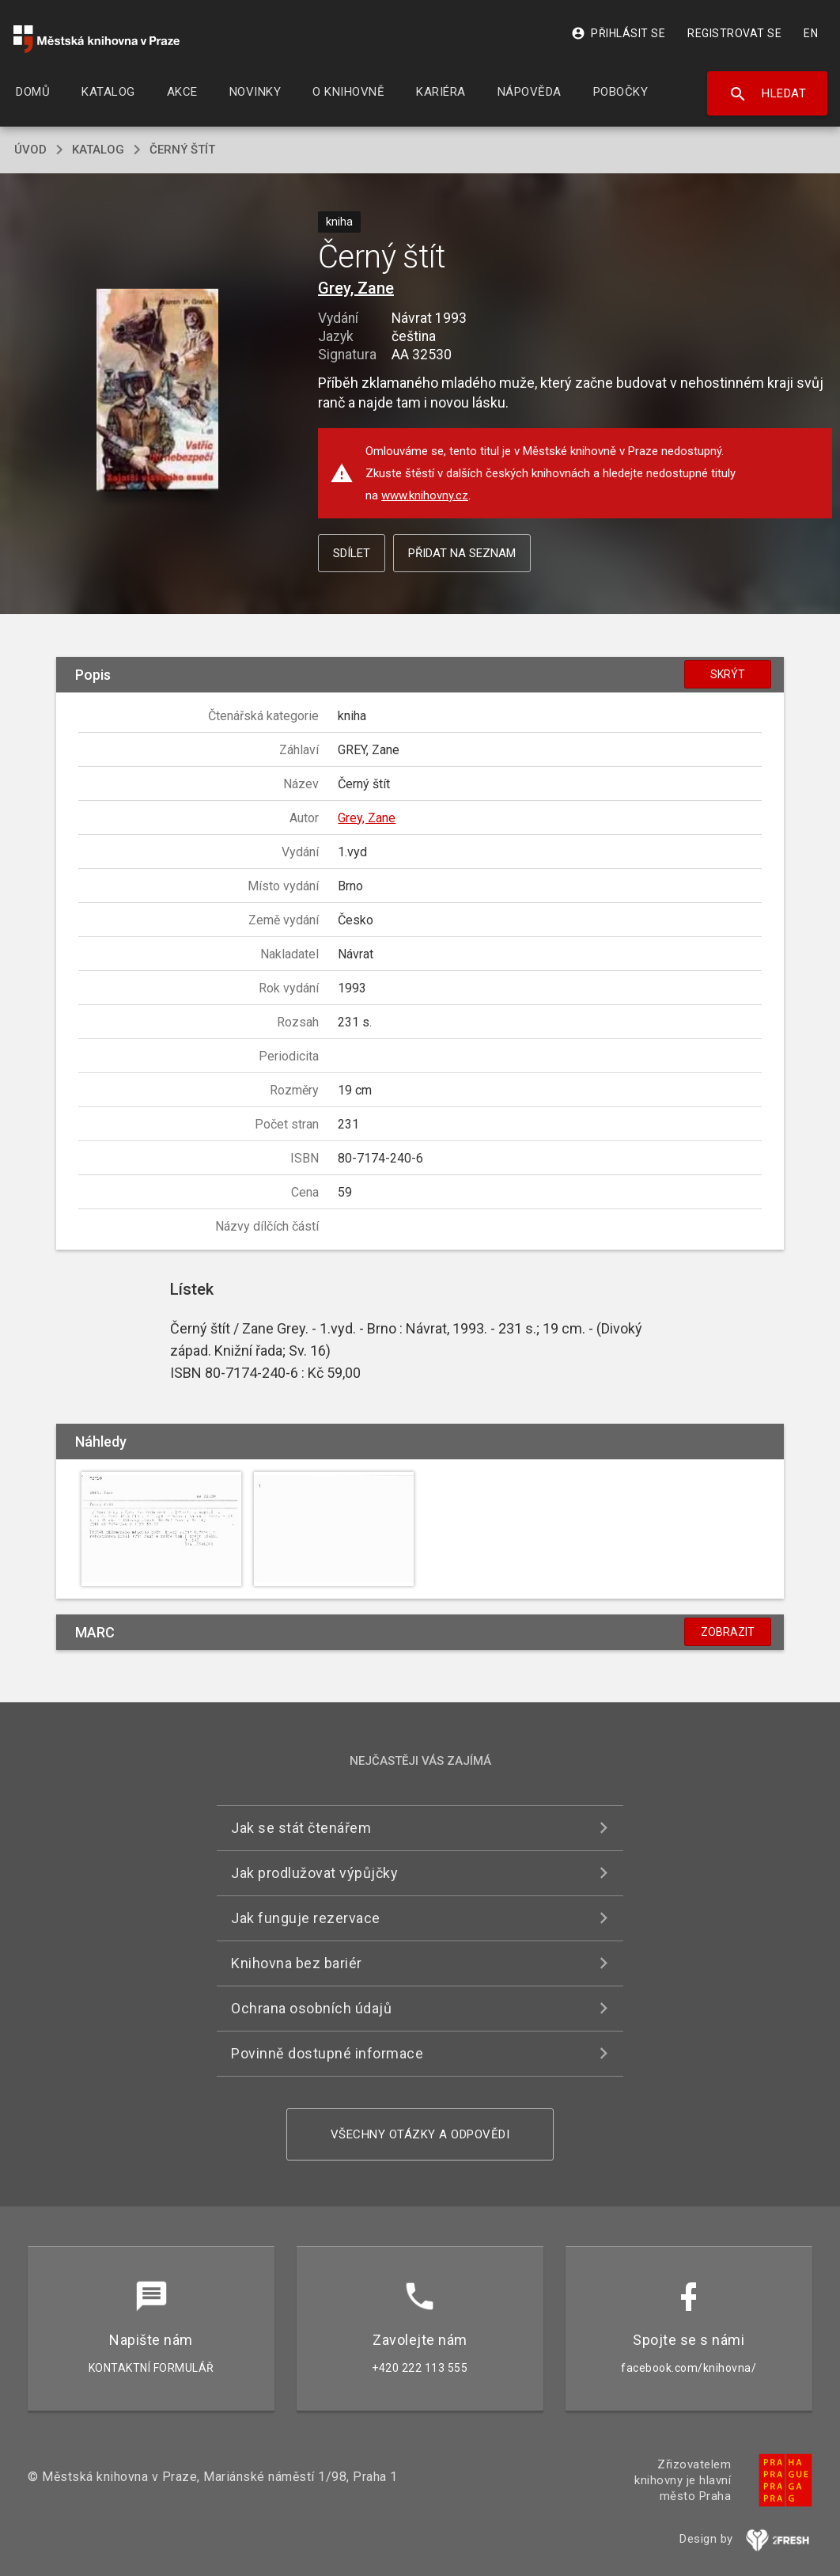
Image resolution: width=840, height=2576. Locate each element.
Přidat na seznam (462, 553)
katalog (98, 149)
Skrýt (727, 674)
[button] (157, 391)
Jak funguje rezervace (305, 1918)
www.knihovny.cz (424, 495)
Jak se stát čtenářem (301, 1827)
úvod (30, 149)
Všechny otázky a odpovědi (420, 2134)
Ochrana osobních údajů (311, 2008)
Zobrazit (728, 1632)
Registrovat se (734, 33)
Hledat (767, 94)
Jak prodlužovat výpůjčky (314, 1873)
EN (811, 33)
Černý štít (182, 149)
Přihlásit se (618, 33)
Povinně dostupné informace (327, 2053)
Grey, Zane (356, 288)
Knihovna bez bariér (296, 1963)
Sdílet (351, 553)
